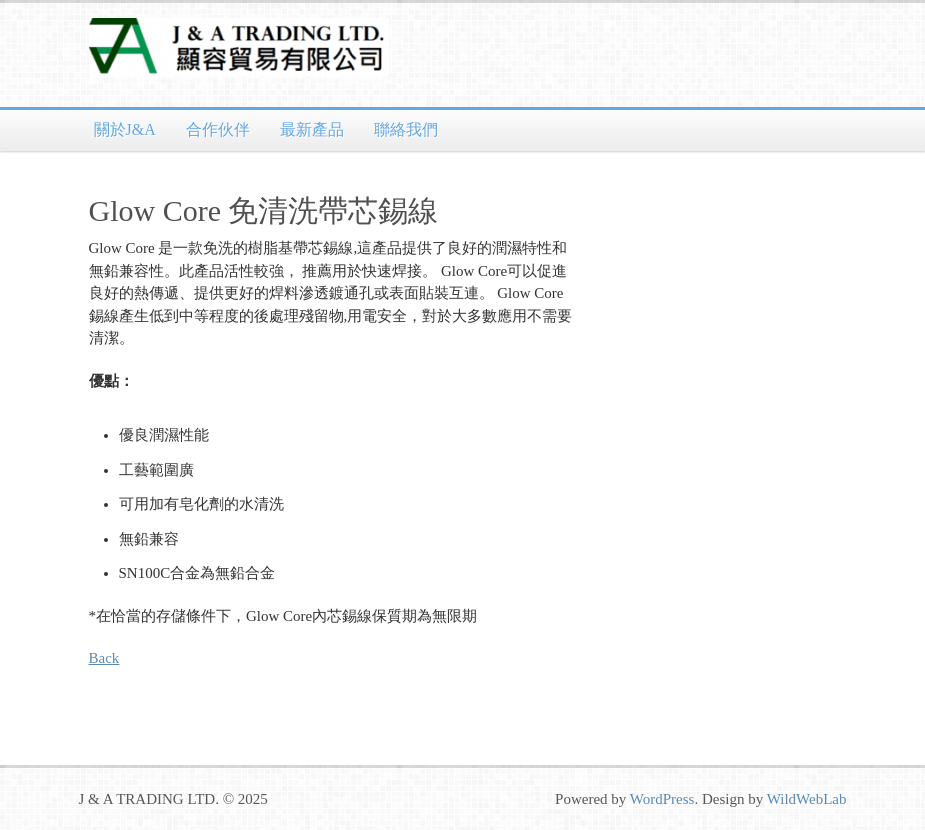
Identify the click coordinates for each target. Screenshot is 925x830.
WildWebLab (807, 799)
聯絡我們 (406, 129)
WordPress (662, 799)
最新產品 (312, 129)
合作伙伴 (218, 129)
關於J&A (125, 129)
